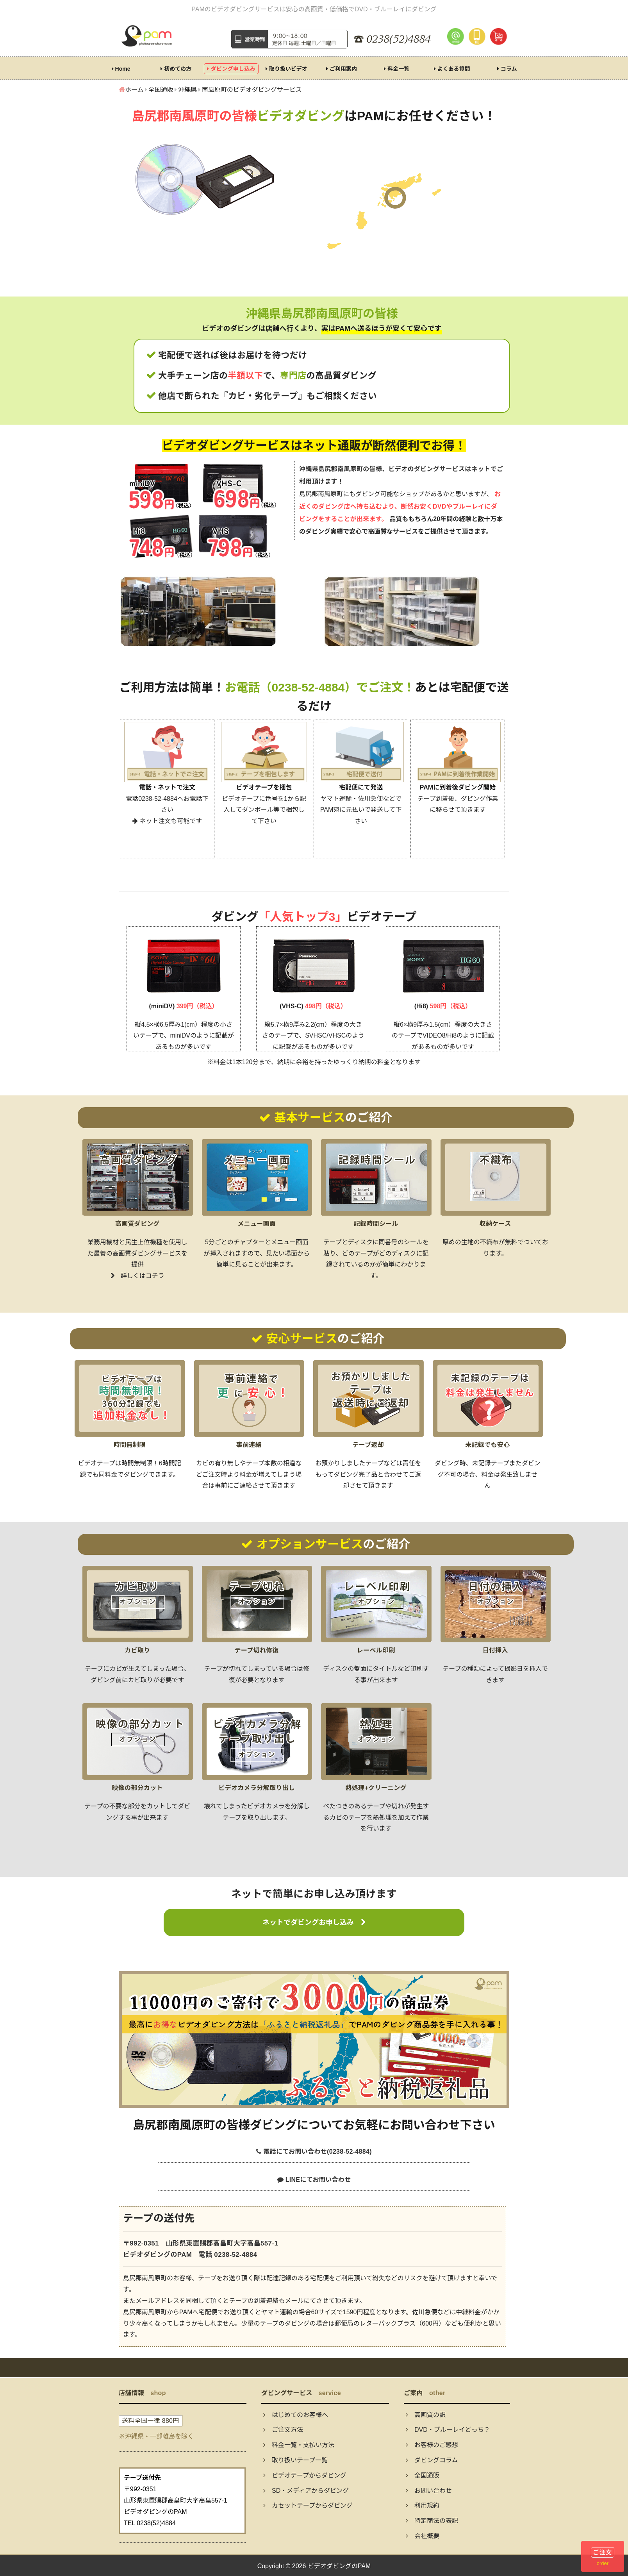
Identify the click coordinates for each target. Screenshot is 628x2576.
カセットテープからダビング (308, 2505)
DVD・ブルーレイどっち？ (448, 2429)
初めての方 (176, 69)
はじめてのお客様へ (295, 2415)
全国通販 (422, 2475)
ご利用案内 (341, 69)
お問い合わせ (429, 2490)
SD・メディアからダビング (306, 2490)
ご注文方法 (283, 2429)
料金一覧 (396, 69)
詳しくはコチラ (137, 1275)
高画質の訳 (426, 2415)
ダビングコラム (432, 2460)
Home (121, 69)
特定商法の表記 (432, 2520)
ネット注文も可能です (167, 821)
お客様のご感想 (432, 2445)
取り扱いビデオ (286, 69)
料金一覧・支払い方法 (298, 2445)
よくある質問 (452, 69)
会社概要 (422, 2536)
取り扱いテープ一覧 (295, 2460)
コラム (507, 69)
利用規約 (422, 2505)
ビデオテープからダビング (304, 2475)
